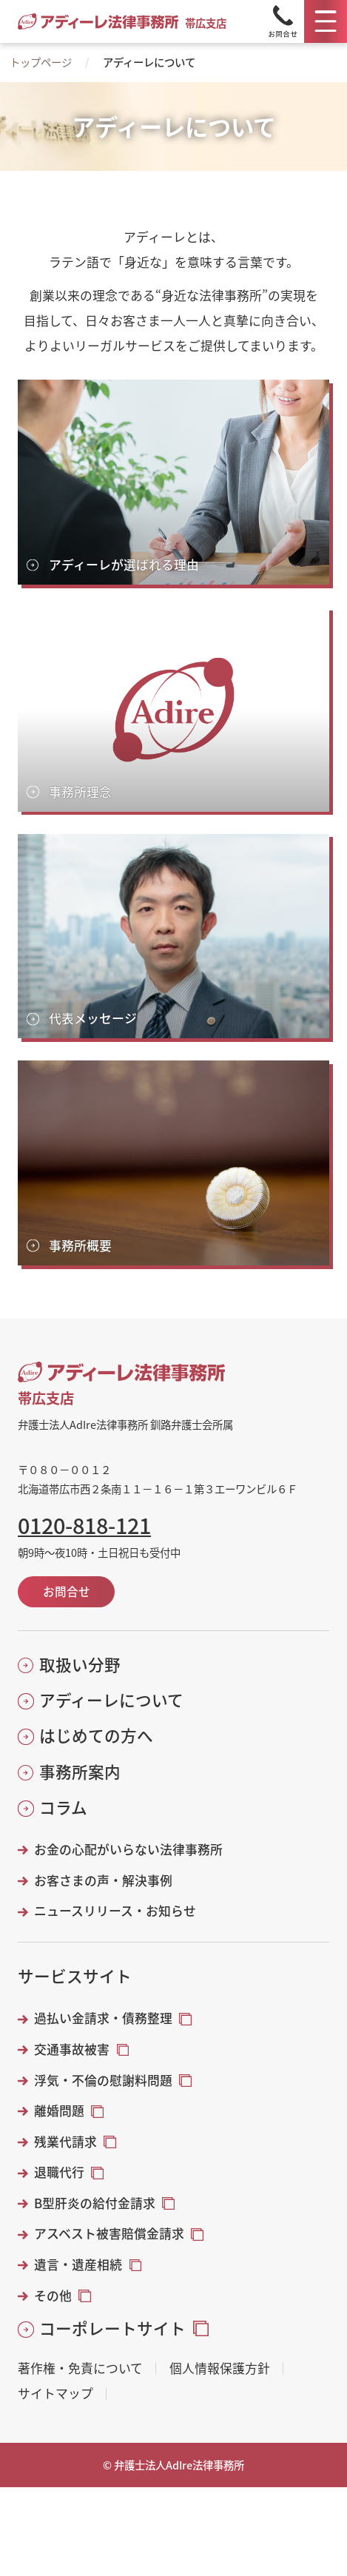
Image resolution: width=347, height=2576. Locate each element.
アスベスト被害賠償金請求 (109, 2233)
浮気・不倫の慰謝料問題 (103, 2080)
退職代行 (59, 2172)
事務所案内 (80, 1772)
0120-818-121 (84, 1525)
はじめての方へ (96, 1735)
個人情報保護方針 (219, 2368)
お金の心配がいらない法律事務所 (128, 1849)
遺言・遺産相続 (78, 2264)
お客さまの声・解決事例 (103, 1880)
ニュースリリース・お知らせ (115, 1911)
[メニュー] (325, 21)
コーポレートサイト (112, 2328)
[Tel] (283, 21)
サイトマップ (55, 2393)
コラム (63, 1807)
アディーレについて (111, 1700)
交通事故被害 (72, 2049)
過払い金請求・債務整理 (103, 2018)
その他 (53, 2295)
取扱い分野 (80, 1664)
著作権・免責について (80, 2368)
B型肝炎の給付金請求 (94, 2203)
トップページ (41, 62)
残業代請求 (65, 2141)
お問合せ (66, 1591)
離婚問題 (59, 2110)
